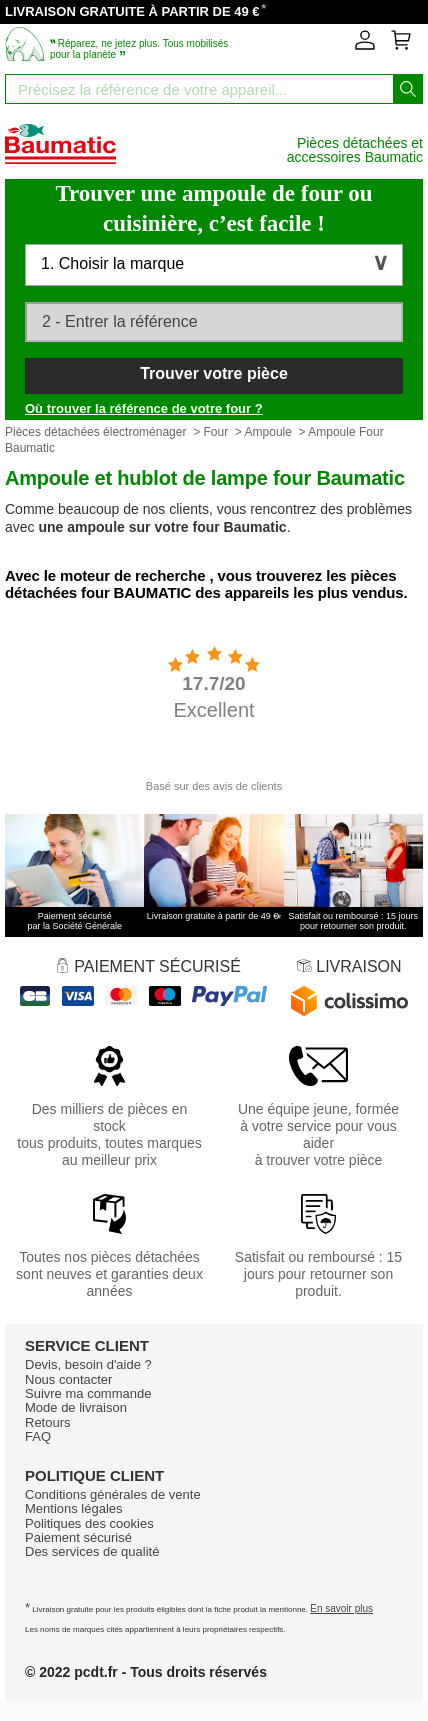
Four (215, 432)
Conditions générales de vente (113, 1494)
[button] (214, 265)
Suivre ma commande (88, 1393)
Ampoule (268, 432)
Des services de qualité (92, 1551)
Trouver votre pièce (214, 373)
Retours (48, 1422)
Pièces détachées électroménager (95, 432)
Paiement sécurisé (78, 1537)
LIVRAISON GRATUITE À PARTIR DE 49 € (132, 11)
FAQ (38, 1436)
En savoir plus (341, 1608)
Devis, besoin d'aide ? (88, 1364)
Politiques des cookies (89, 1523)
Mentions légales (74, 1508)
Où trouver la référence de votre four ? (144, 408)
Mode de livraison (76, 1407)
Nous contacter (68, 1379)
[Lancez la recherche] (408, 89)
